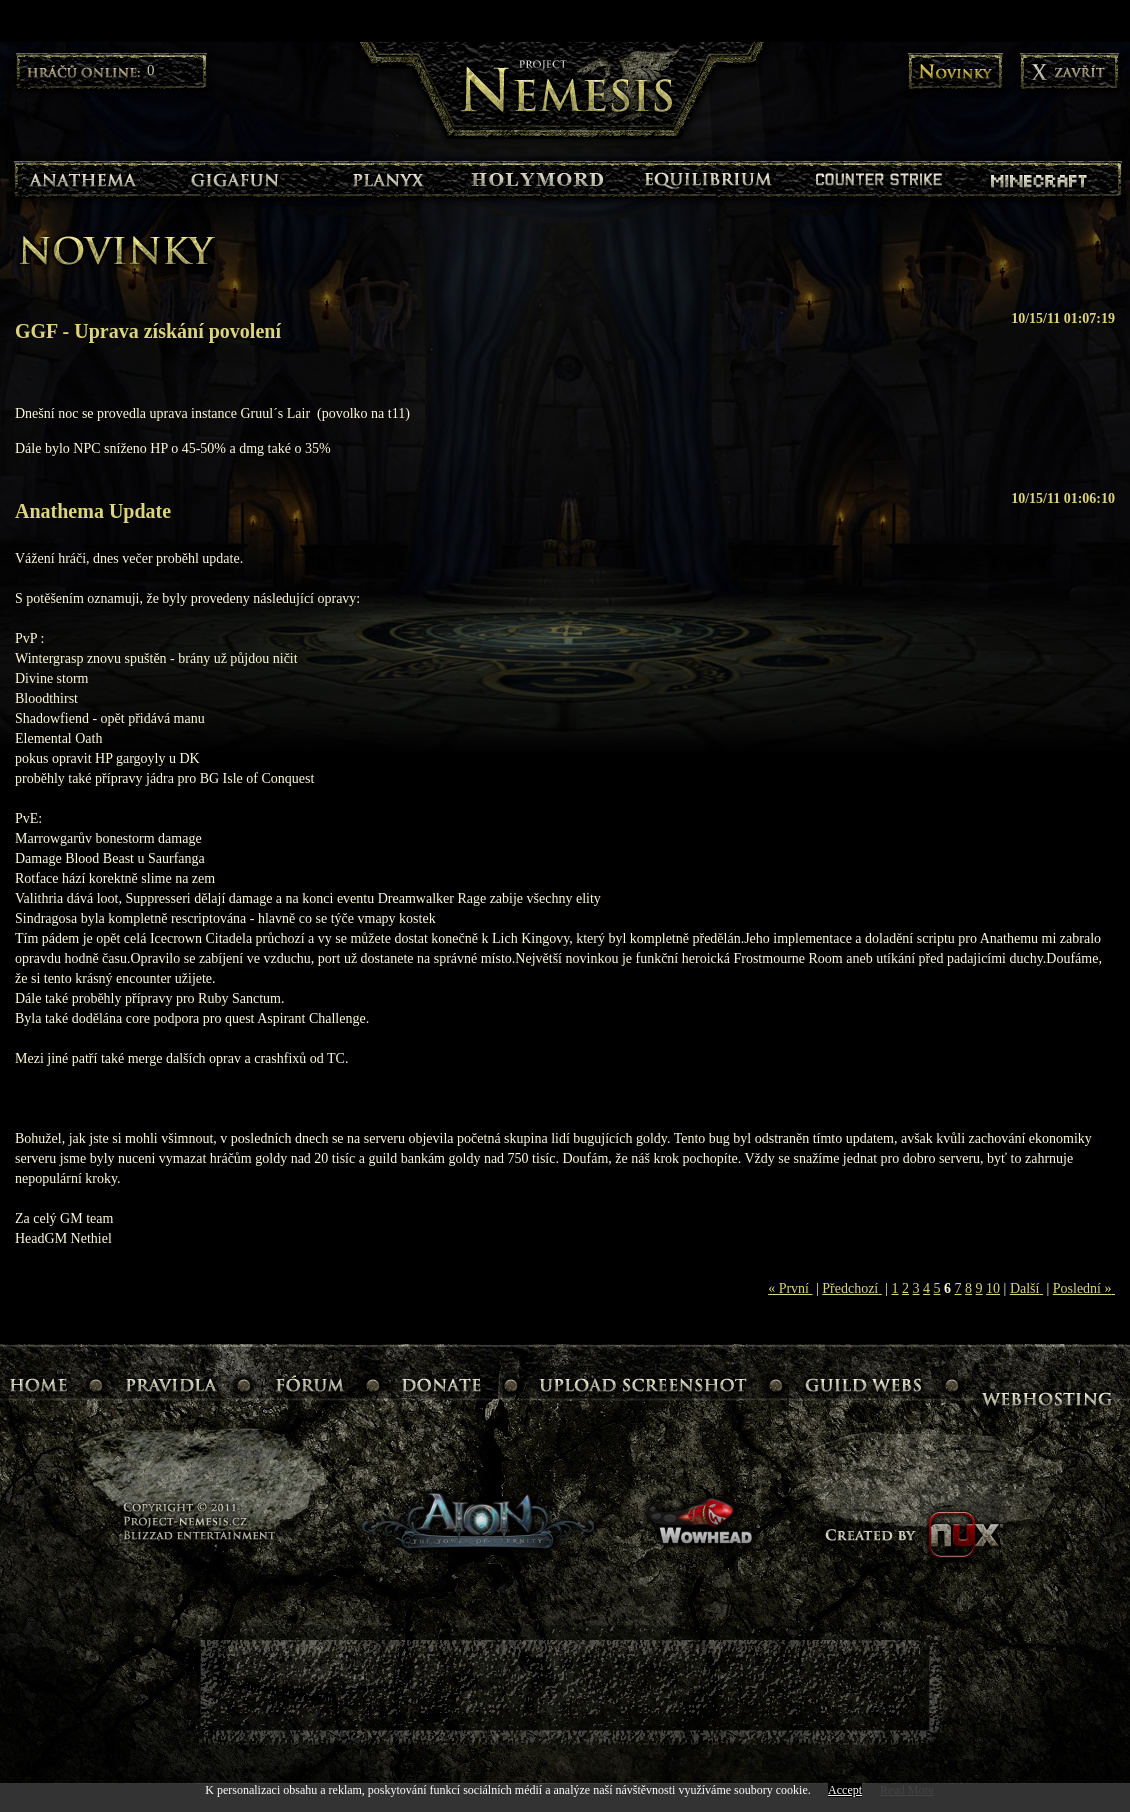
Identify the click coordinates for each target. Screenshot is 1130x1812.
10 (993, 1288)
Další (1026, 1288)
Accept (845, 1790)
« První (790, 1288)
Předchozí (851, 1288)
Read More (907, 1790)
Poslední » (1084, 1288)
